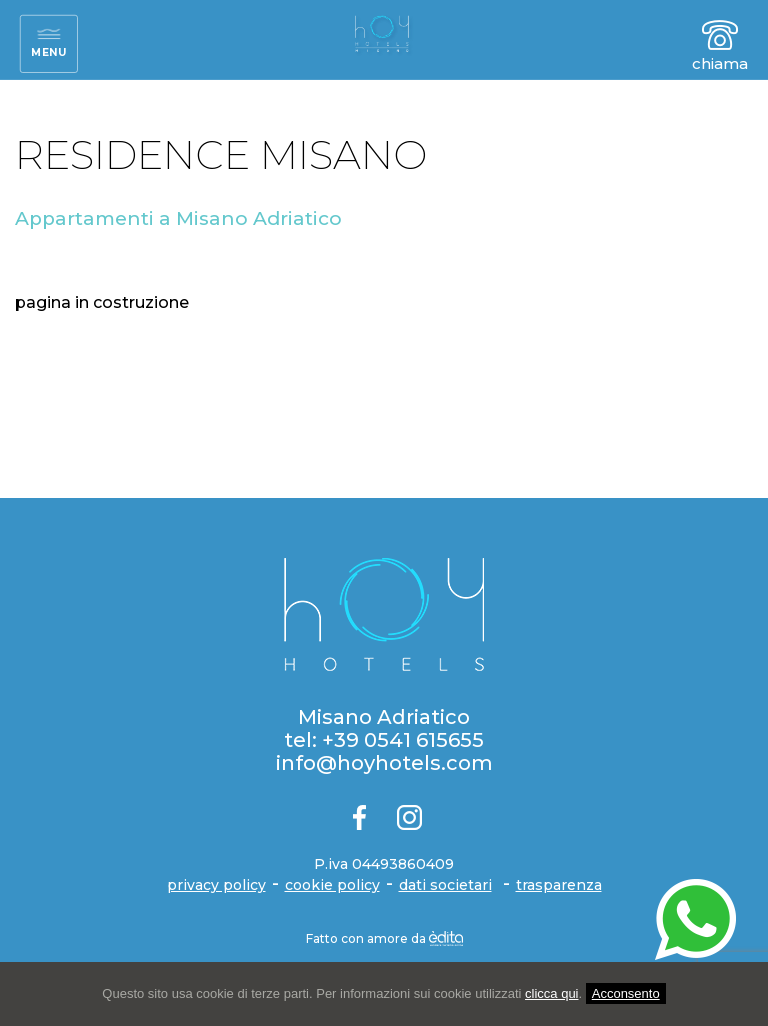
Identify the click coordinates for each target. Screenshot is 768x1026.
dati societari (445, 885)
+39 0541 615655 (403, 740)
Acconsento (626, 993)
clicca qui (551, 993)
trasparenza (559, 885)
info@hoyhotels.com (384, 763)
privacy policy (216, 885)
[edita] (446, 938)
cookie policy (332, 885)
